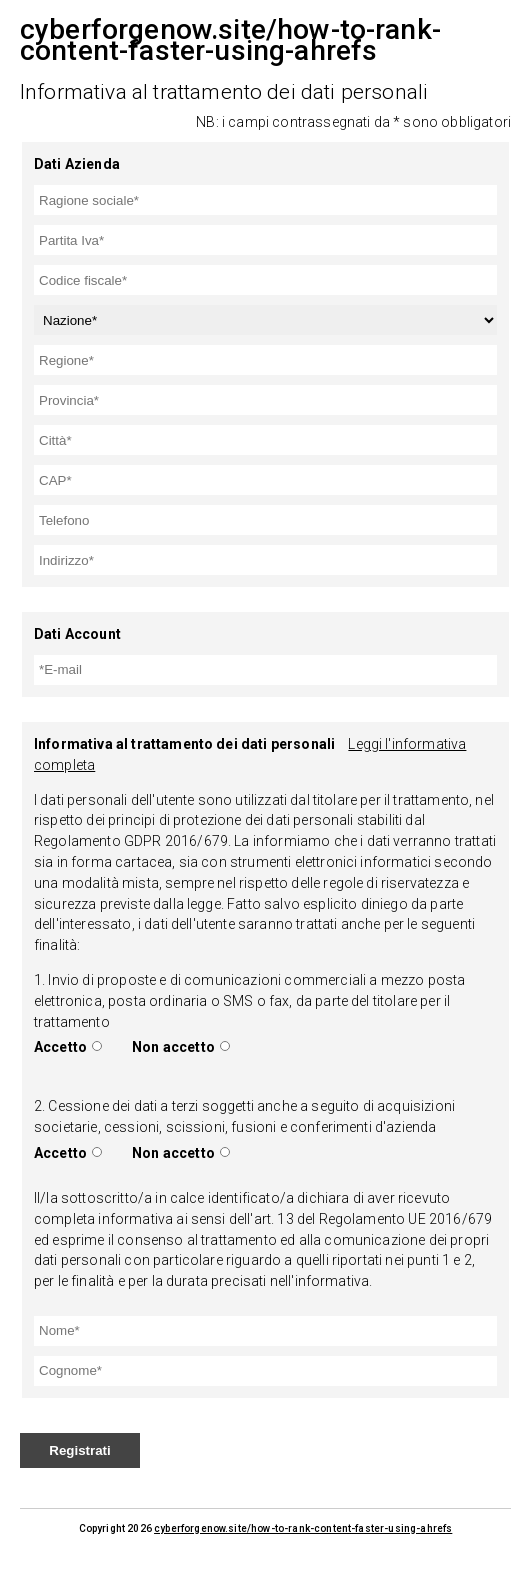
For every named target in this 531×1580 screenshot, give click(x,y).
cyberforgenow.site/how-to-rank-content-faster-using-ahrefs (303, 1528)
